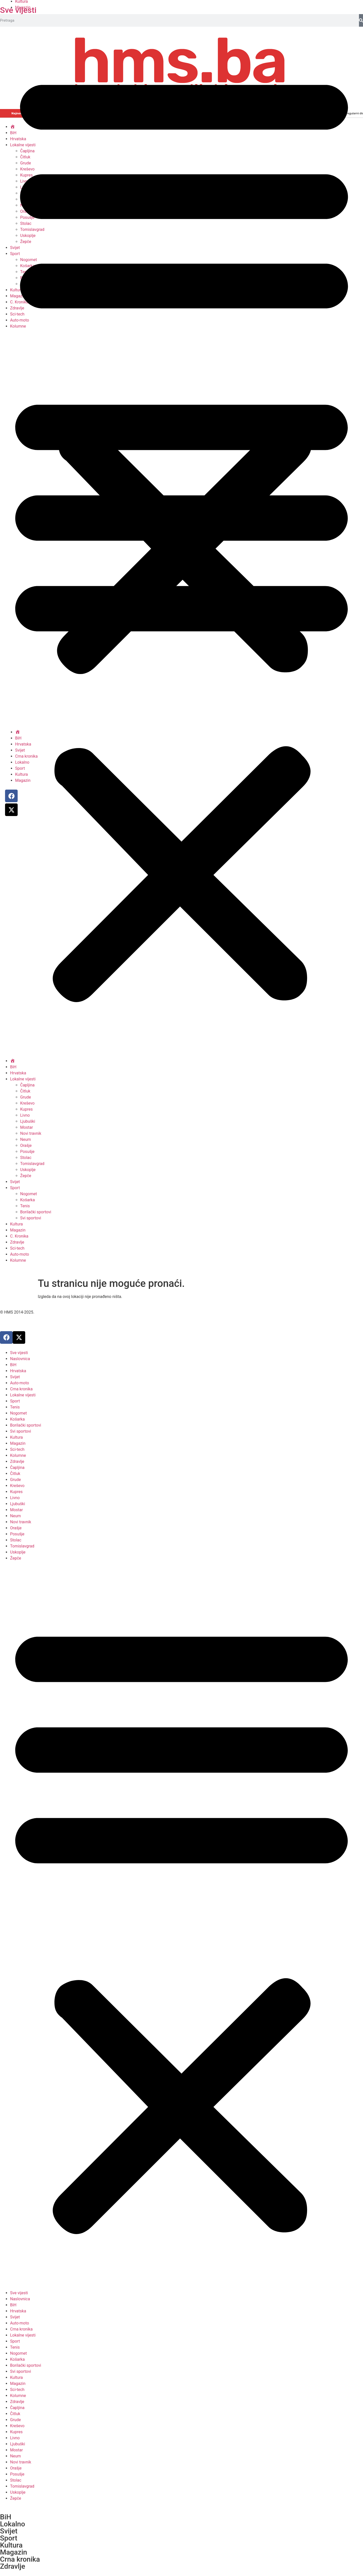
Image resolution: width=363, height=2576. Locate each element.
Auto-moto (19, 1254)
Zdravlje (17, 1242)
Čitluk (25, 1091)
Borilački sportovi (35, 1212)
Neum (25, 1139)
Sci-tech (17, 1248)
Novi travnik (30, 1133)
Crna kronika (26, 756)
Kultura (16, 1224)
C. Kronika (19, 1236)
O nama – (9, 1322)
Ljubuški (27, 1121)
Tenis (25, 1206)
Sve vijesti (19, 1352)
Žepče (25, 1175)
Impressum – (64, 1322)
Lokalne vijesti (23, 1079)
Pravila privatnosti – (95, 1322)
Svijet (15, 1181)
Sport (15, 1187)
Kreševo (27, 1103)
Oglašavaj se (124, 1322)
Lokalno (22, 762)
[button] (184, 370)
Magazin (17, 1230)
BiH (13, 1067)
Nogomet (28, 1193)
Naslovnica (20, 1358)
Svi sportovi (30, 1218)
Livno (25, 1115)
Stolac (26, 1157)
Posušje (27, 1151)
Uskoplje (28, 1169)
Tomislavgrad (32, 1163)
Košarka (27, 1199)
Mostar (26, 1127)
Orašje (26, 1145)
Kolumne (18, 1260)
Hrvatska (18, 1073)
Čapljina (27, 1085)
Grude (25, 1097)
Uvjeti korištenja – (35, 1322)
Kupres (26, 1109)
